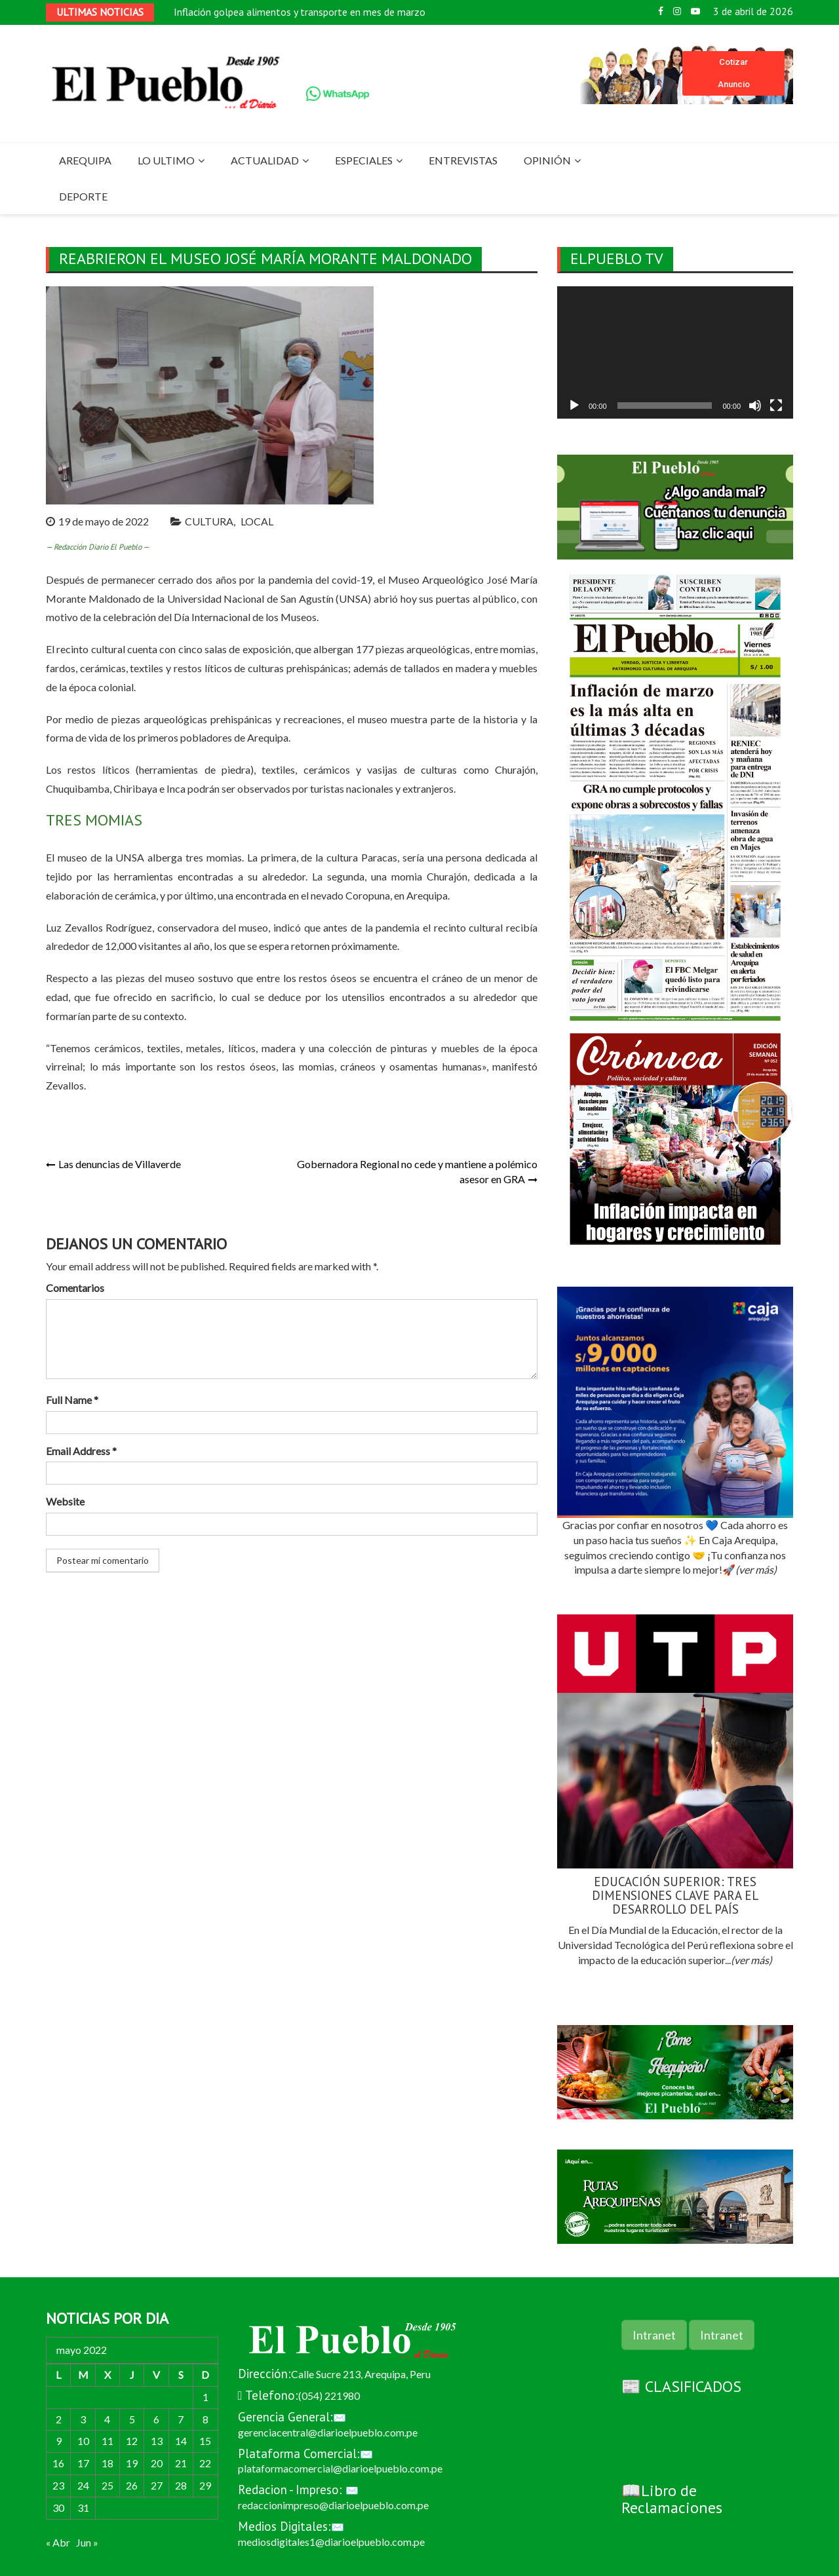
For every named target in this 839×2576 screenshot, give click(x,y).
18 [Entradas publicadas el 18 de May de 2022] (107, 2463)
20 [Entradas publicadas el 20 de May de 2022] (157, 2463)
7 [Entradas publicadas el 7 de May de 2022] (181, 2419)
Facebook (660, 11)
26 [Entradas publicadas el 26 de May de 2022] (132, 2485)
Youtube (695, 11)
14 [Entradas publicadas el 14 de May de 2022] (181, 2440)
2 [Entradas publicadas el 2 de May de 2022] (59, 2419)
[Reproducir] (574, 405)
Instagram (677, 11)
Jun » (87, 2542)
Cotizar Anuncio (734, 73)
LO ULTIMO (166, 160)
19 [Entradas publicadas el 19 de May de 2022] (132, 2463)
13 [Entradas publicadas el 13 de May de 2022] (157, 2440)
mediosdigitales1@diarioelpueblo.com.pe (331, 2541)
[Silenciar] (755, 405)
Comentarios (75, 1287)
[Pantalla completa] (776, 405)
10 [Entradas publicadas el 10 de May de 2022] (83, 2440)
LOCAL (257, 521)
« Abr (58, 2542)
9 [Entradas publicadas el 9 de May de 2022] (59, 2440)
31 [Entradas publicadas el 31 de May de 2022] (83, 2507)
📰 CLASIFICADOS (681, 2386)
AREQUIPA (85, 160)
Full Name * (72, 1399)
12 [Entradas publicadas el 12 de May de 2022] (132, 2440)
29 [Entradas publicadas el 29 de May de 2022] (205, 2485)
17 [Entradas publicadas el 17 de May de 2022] (83, 2463)
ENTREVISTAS (463, 160)
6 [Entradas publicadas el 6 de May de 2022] (156, 2419)
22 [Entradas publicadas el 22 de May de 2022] (205, 2463)
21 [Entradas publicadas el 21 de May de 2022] (181, 2463)
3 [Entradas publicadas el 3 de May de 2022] (83, 2419)
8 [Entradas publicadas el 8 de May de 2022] (205, 2419)
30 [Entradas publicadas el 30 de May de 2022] (58, 2507)
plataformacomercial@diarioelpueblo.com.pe (340, 2468)
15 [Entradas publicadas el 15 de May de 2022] (205, 2440)
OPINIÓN (547, 160)
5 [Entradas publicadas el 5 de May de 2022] (132, 2419)
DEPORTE (83, 196)
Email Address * (81, 1451)
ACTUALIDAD (265, 160)
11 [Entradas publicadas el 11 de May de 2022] (107, 2440)
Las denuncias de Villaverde (119, 1164)
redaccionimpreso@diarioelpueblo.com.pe (333, 2505)
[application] (675, 352)
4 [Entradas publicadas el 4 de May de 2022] (107, 2419)
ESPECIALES (364, 160)
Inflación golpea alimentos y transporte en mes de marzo (299, 11)
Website (65, 1501)
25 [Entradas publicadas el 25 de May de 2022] (107, 2485)
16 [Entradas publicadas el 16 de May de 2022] (58, 2463)
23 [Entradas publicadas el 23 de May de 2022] (58, 2485)
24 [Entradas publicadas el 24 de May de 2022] (83, 2485)
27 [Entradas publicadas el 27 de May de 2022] (157, 2485)
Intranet (654, 2335)
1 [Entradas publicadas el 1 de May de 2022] (205, 2397)
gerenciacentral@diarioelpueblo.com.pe (328, 2432)
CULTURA (209, 521)
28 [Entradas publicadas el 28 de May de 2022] (181, 2485)
